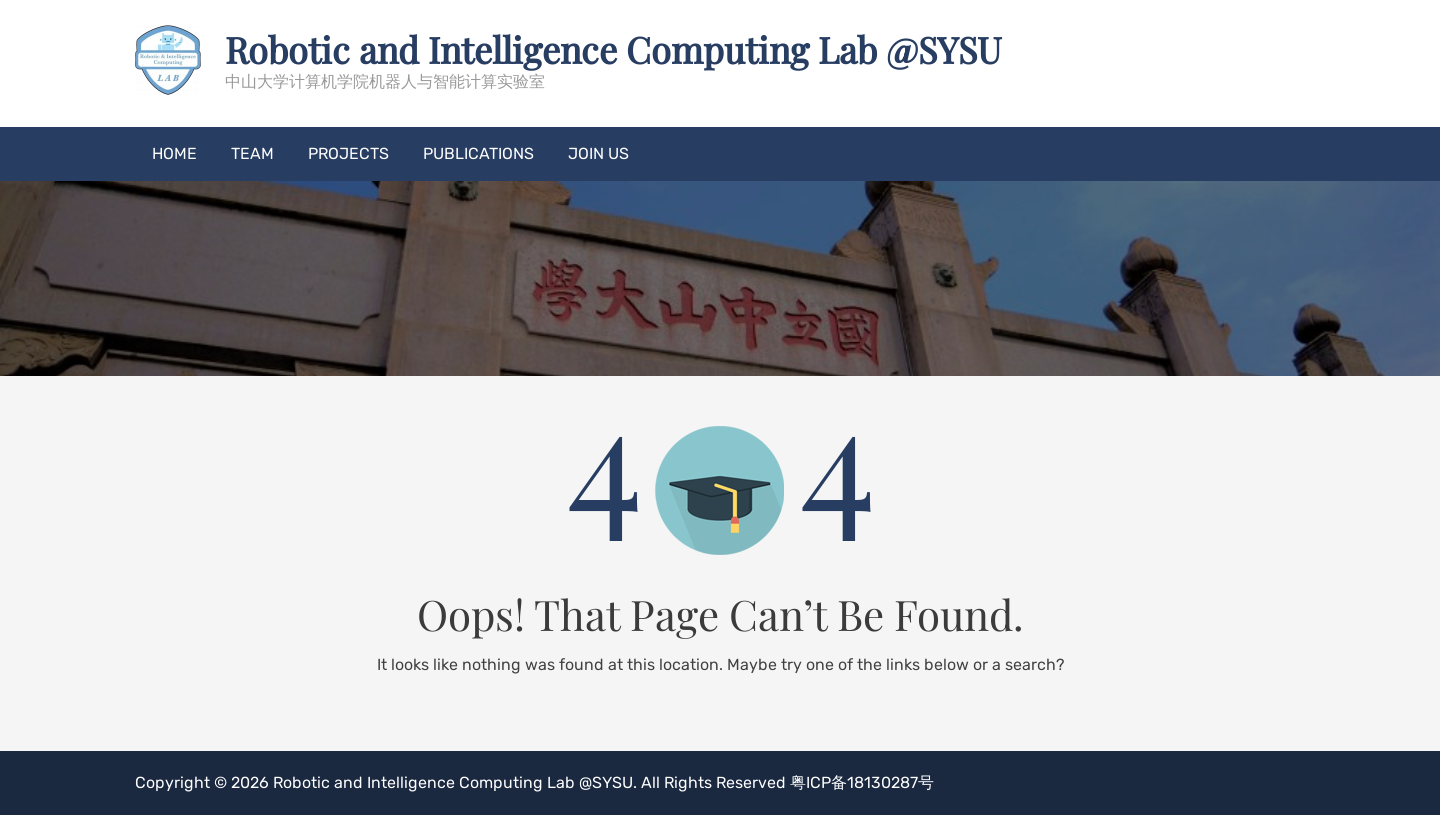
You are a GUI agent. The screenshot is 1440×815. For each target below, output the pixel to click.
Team (252, 153)
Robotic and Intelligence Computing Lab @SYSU (613, 49)
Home (174, 153)
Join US (598, 153)
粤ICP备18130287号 (862, 782)
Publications (478, 153)
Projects (348, 153)
